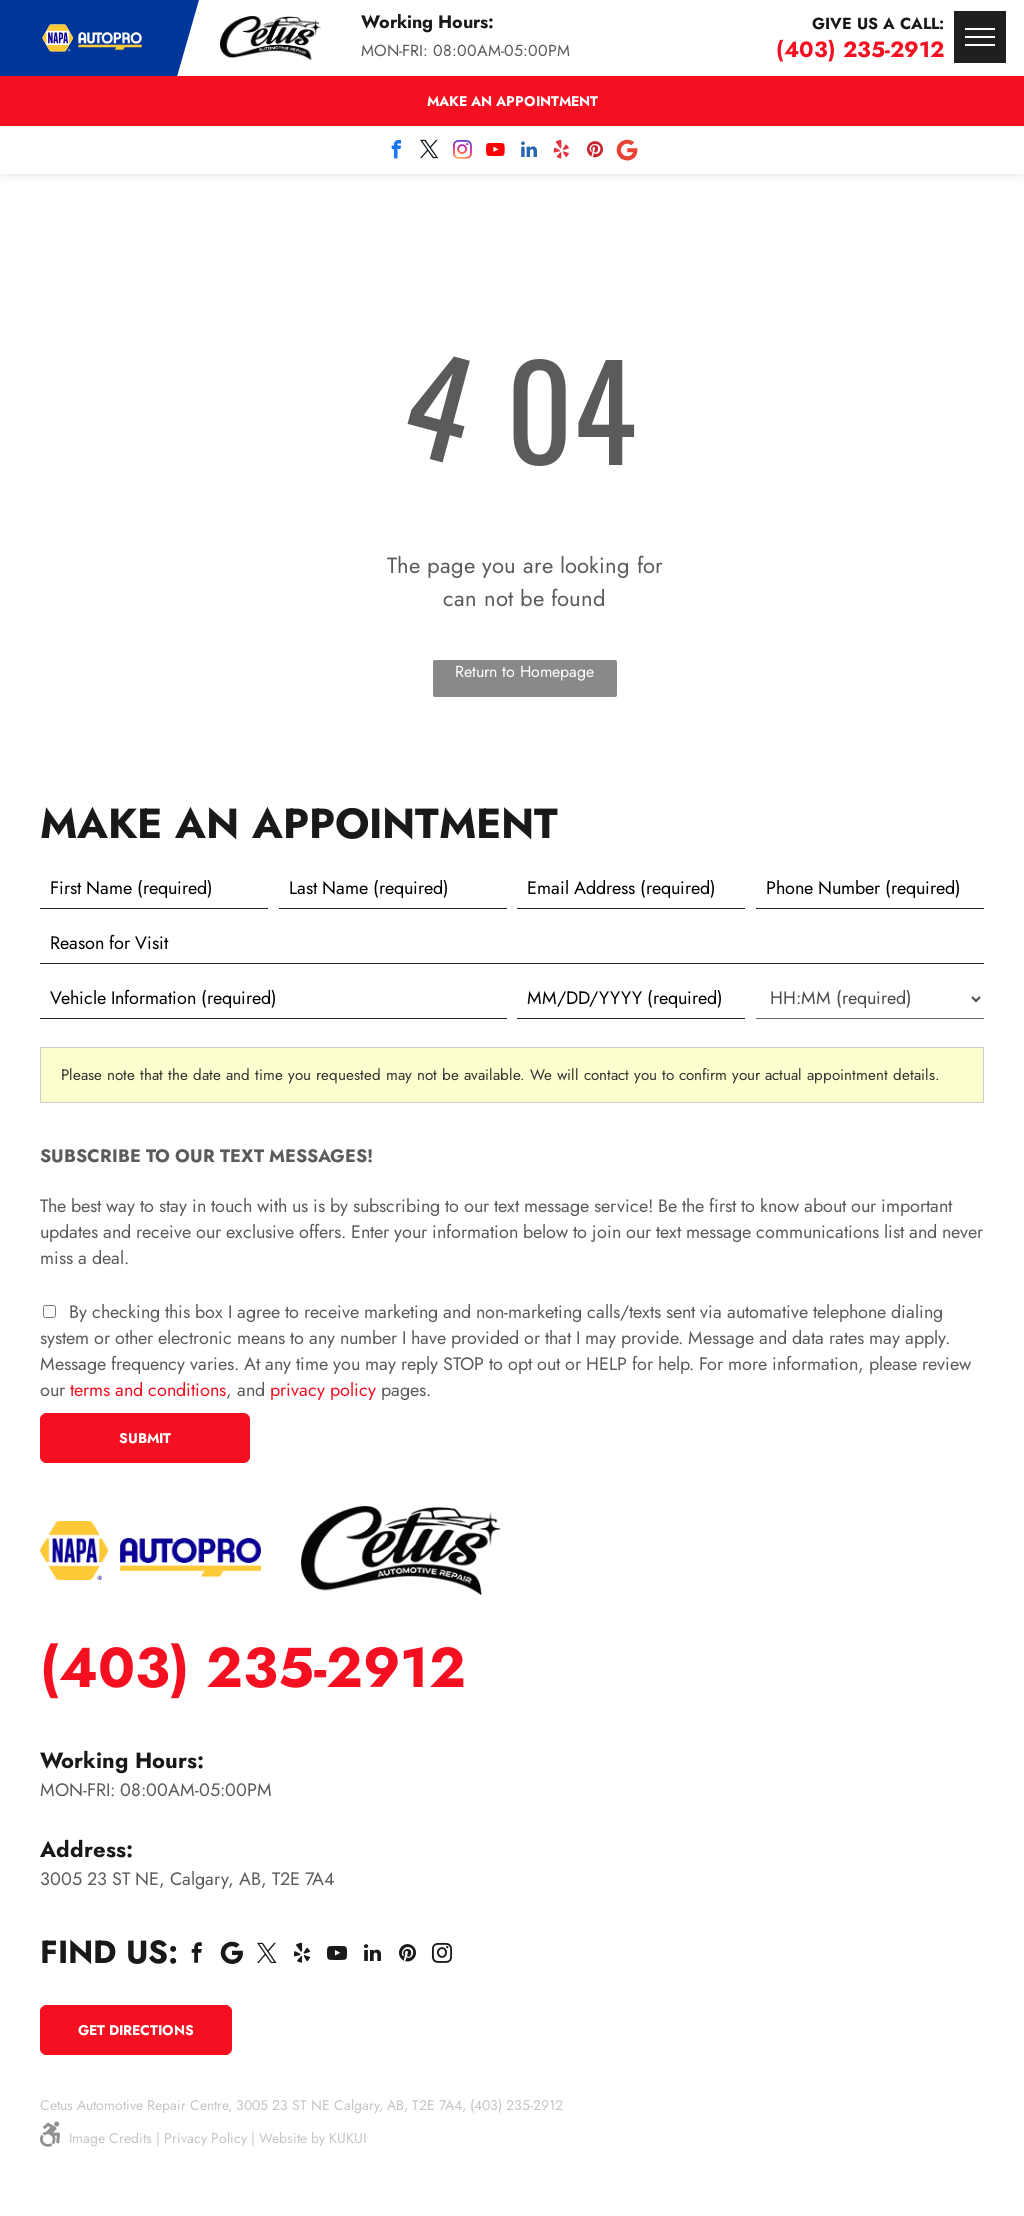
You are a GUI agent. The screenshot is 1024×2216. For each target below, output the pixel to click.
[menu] (980, 37)
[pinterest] (595, 152)
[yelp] (562, 152)
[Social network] (628, 152)
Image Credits (110, 2138)
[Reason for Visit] (512, 944)
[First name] (154, 889)
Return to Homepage (524, 671)
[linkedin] (529, 152)
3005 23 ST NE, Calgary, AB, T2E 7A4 (187, 1879)
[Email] (631, 889)
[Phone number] (870, 889)
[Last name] (393, 889)
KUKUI (347, 2138)
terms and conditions (148, 1390)
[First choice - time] (870, 999)
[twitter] (430, 152)
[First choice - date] (631, 999)
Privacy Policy (205, 2138)
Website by (292, 2138)
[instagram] (463, 152)
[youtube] (496, 152)
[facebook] (397, 152)
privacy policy (323, 1390)
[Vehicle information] (273, 999)
